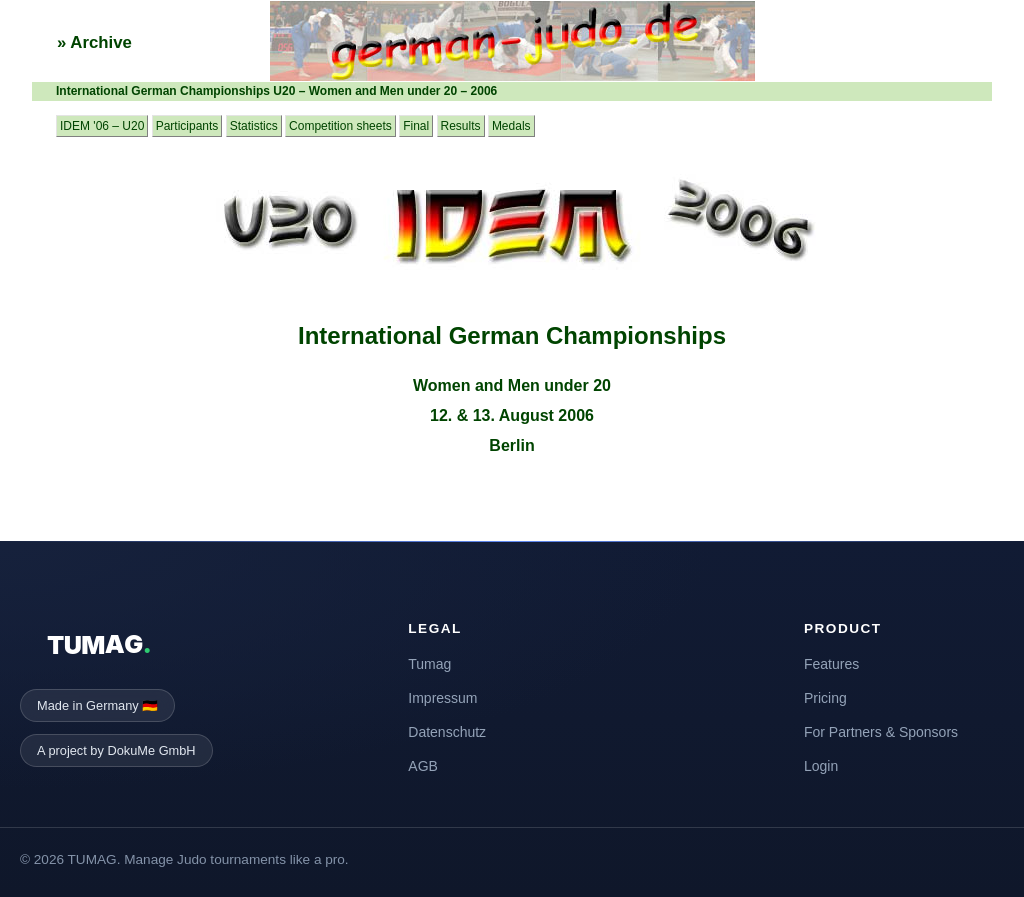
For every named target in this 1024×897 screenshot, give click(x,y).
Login (821, 766)
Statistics (254, 126)
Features (831, 664)
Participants (187, 126)
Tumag (429, 664)
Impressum (442, 698)
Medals (511, 126)
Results (461, 126)
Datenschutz (447, 732)
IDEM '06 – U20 (102, 126)
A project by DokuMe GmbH (116, 750)
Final (416, 126)
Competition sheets (340, 126)
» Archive (94, 42)
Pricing (825, 698)
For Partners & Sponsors (881, 732)
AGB (423, 766)
